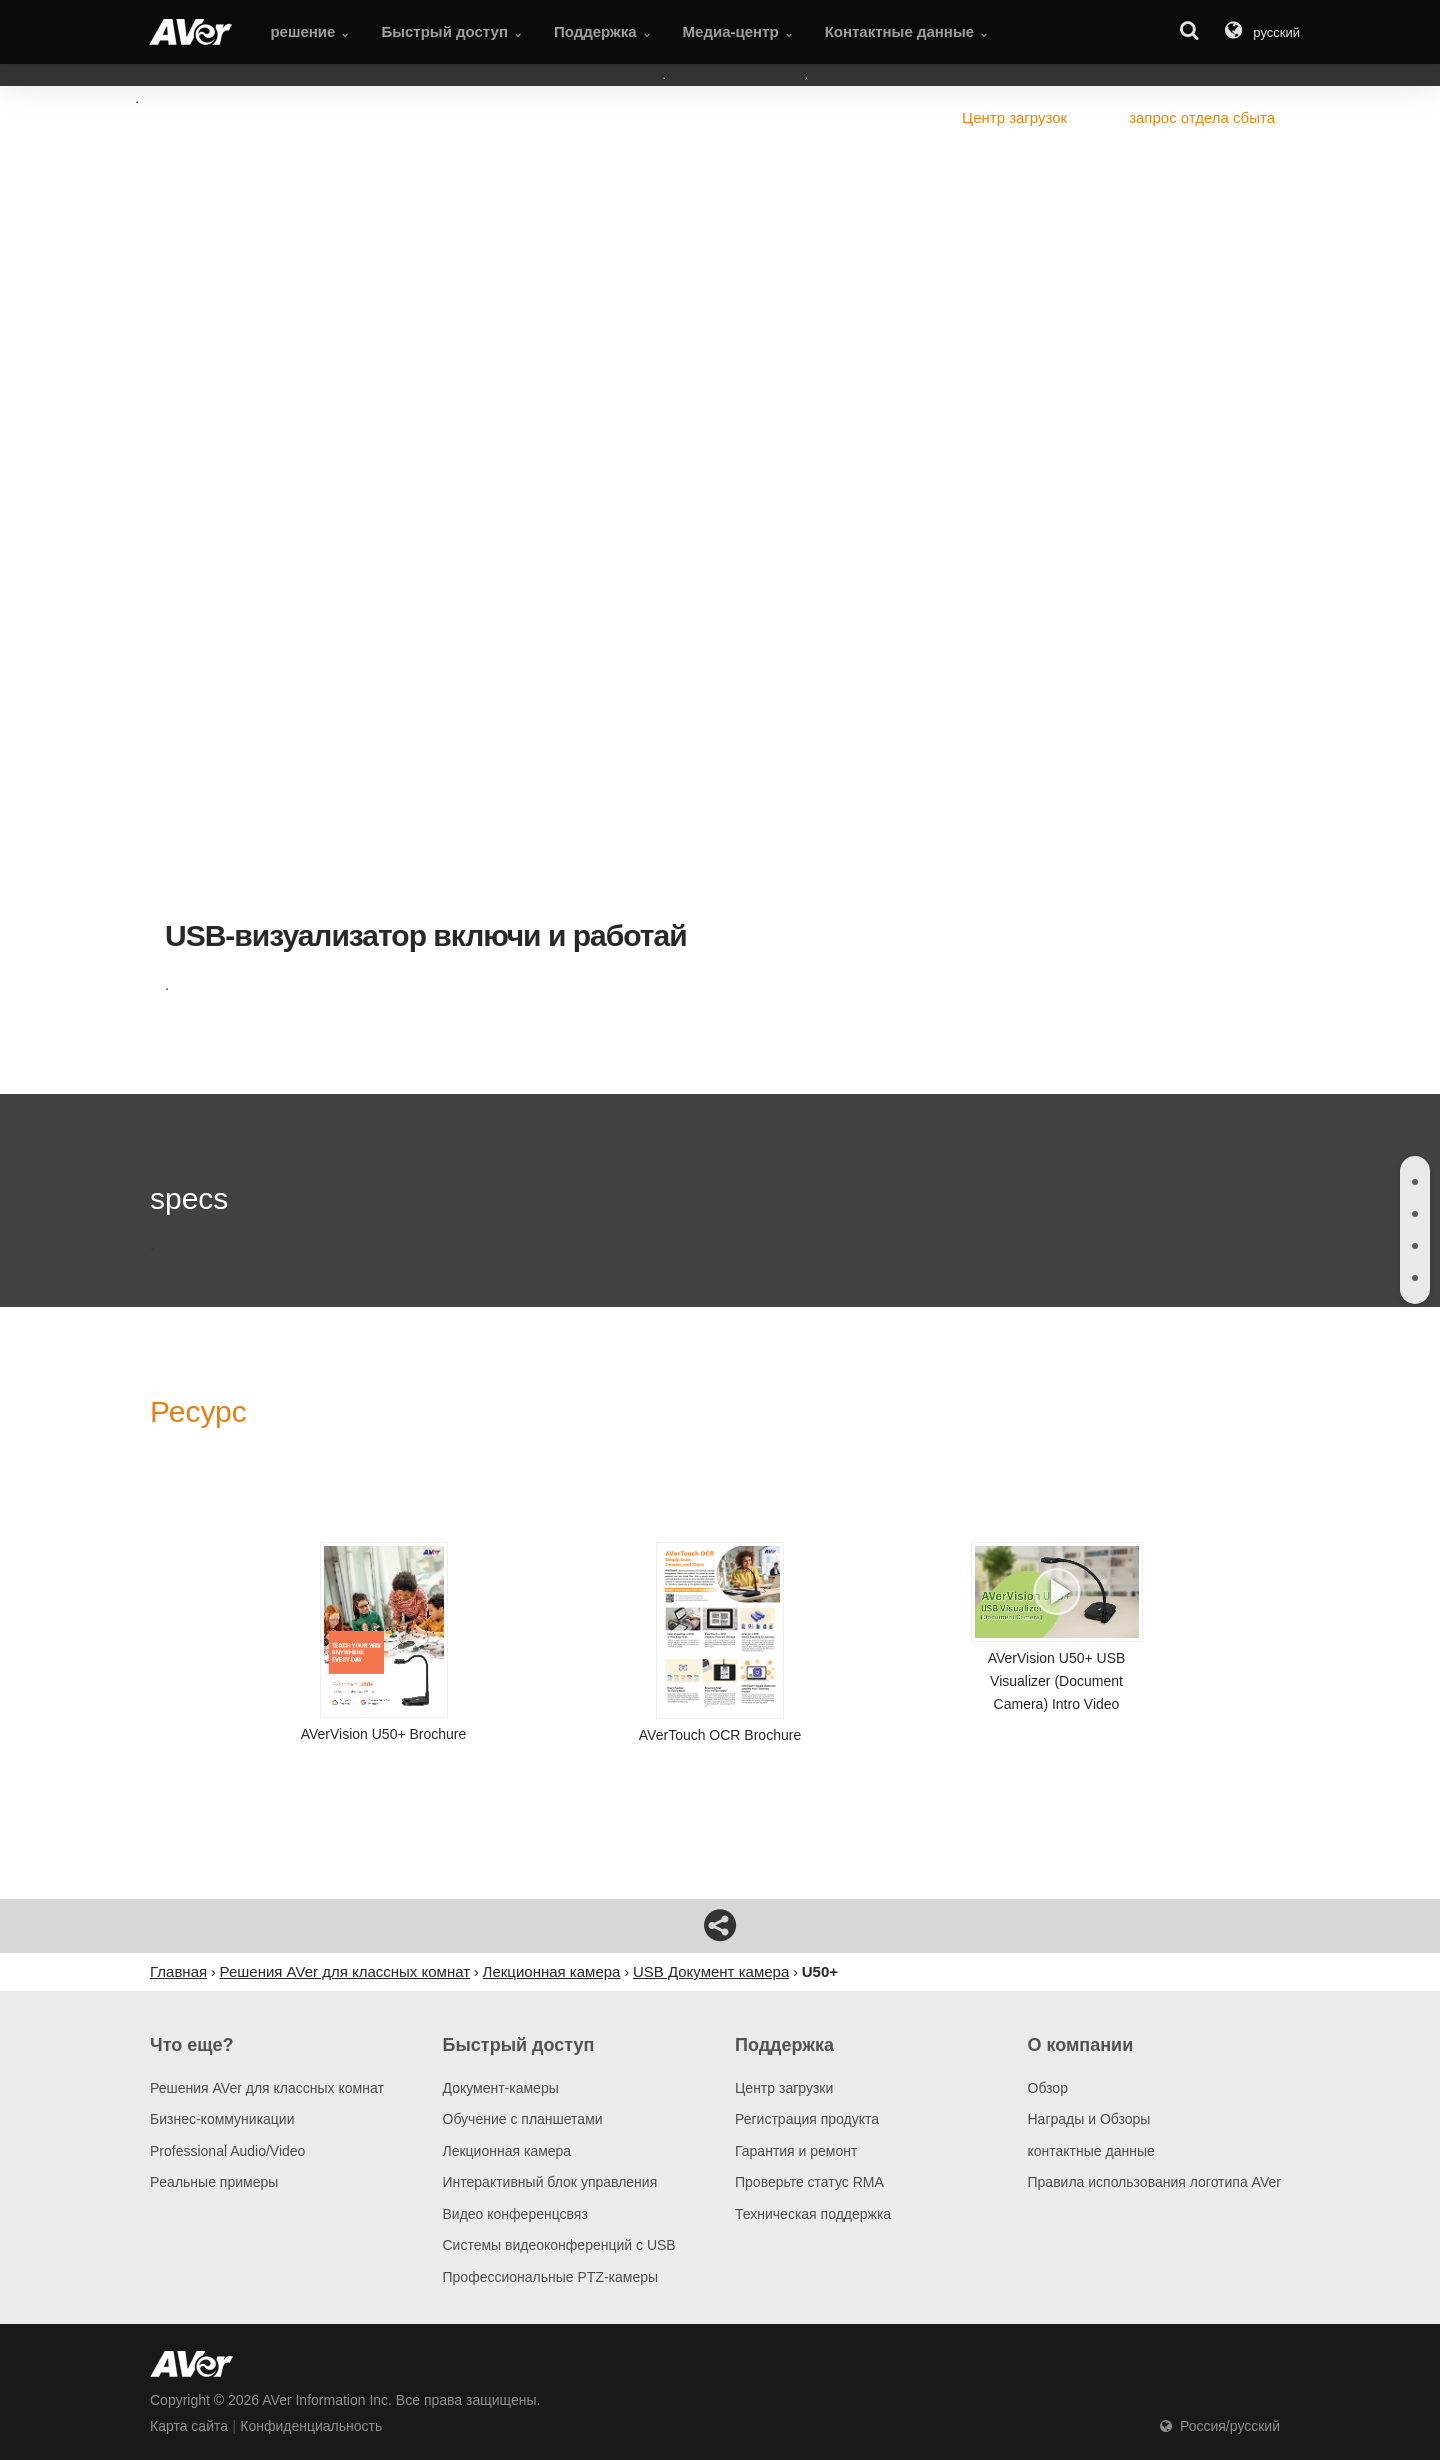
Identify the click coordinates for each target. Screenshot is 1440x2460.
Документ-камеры (501, 2088)
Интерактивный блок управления (550, 2182)
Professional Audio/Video (227, 2151)
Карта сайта (189, 2426)
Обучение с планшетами (523, 2119)
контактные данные (1091, 2151)
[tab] (1415, 1182)
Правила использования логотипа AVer (1154, 2182)
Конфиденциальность (311, 2426)
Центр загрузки (784, 2088)
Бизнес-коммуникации (222, 2119)
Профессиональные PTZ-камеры (551, 2277)
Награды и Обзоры (1089, 2119)
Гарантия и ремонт (796, 2151)
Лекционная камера (507, 2151)
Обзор (1048, 2088)
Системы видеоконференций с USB (559, 2245)
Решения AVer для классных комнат (267, 2088)
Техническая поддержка (813, 2214)
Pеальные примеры (214, 2182)
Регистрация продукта (807, 2119)
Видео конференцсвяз (515, 2214)
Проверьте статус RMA (809, 2182)
